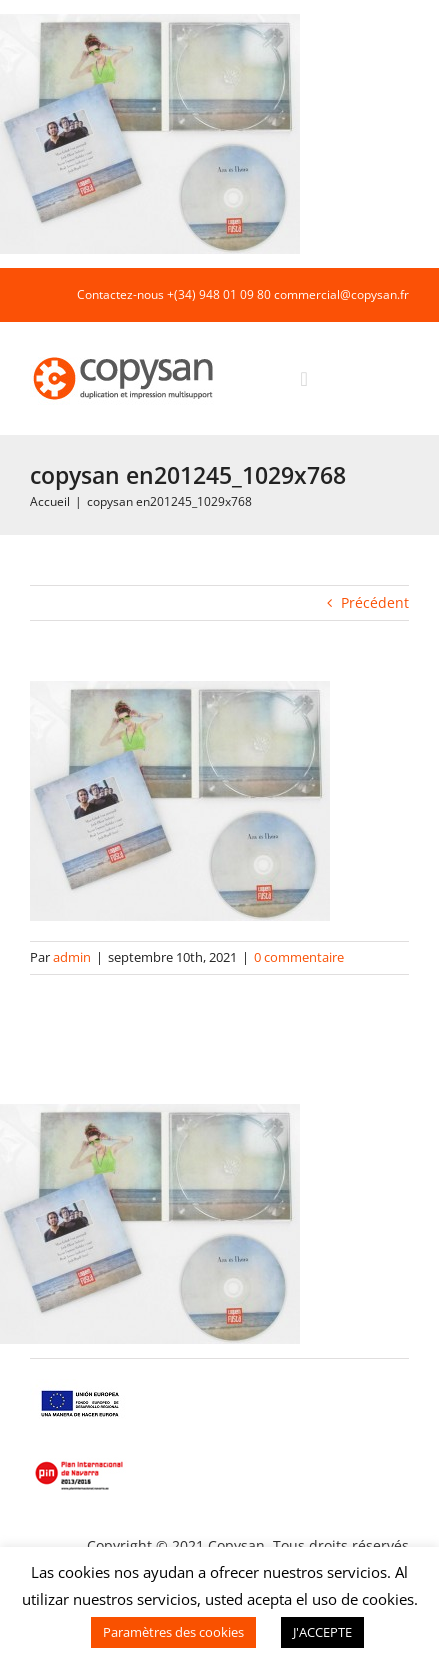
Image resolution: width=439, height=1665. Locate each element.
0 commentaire (299, 957)
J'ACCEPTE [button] (322, 1632)
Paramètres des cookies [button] (173, 1632)
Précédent (375, 602)
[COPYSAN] (125, 355)
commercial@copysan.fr (341, 294)
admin (72, 957)
